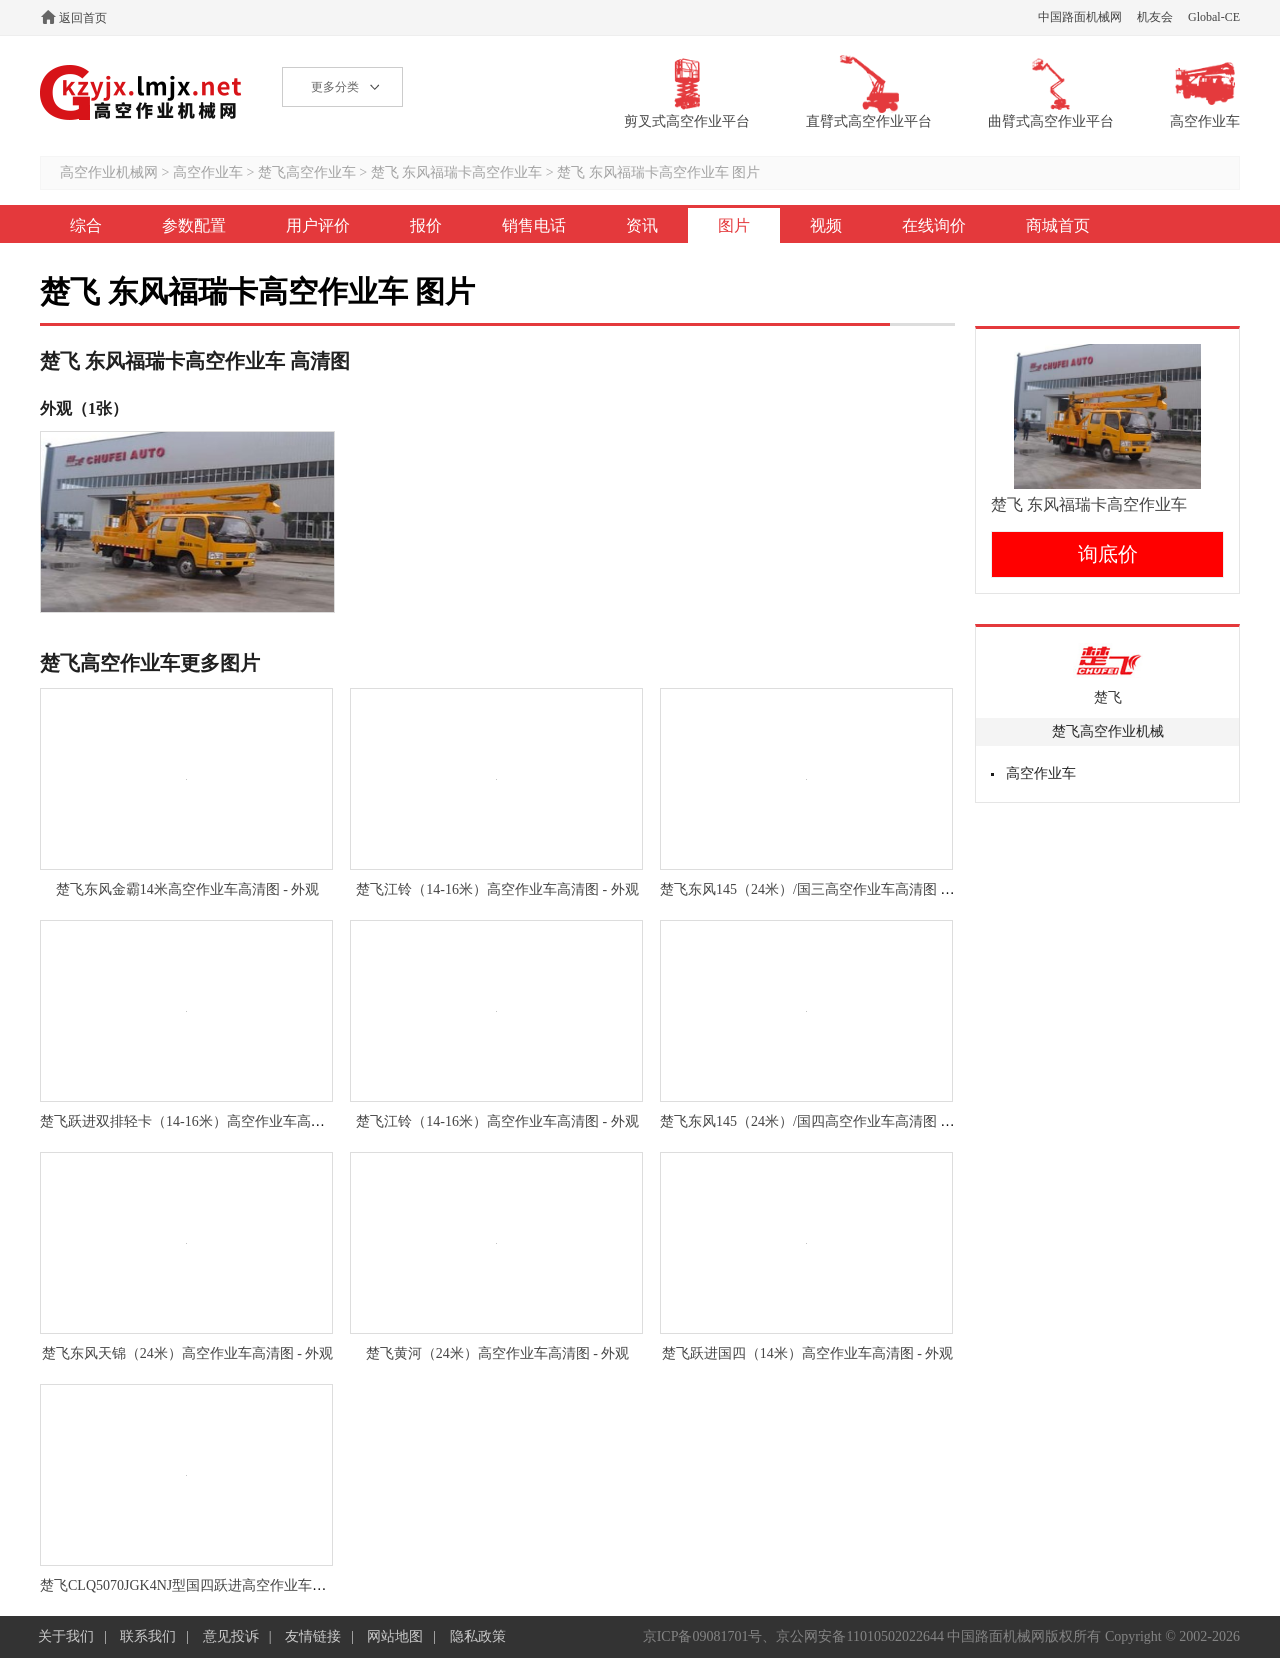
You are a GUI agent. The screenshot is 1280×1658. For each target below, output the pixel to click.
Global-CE (1214, 17)
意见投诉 (231, 1636)
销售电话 (534, 225)
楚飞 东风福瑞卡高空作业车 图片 (658, 172)
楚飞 (1108, 697)
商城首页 (1058, 225)
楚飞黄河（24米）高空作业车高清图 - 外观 (498, 1353)
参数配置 (194, 225)
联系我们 (148, 1636)
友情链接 (313, 1636)
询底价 (1108, 554)
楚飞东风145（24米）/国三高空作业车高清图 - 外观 (818, 889)
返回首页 (83, 18)
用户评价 (318, 225)
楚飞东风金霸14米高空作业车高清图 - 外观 (188, 889)
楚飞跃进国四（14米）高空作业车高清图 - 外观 (808, 1353)
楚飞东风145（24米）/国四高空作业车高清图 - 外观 (818, 1121)
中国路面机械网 (1080, 17)
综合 (86, 225)
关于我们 (66, 1636)
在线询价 (934, 225)
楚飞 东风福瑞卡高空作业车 (458, 172)
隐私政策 (478, 1636)
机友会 (1155, 17)
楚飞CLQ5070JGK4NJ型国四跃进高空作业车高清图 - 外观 (217, 1585)
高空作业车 (208, 172)
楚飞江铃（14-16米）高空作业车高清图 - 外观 (497, 889)
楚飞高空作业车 (307, 172)
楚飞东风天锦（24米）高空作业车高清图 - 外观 (188, 1353)
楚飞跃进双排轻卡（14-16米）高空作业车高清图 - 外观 (209, 1121)
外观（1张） (84, 408)
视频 (826, 225)
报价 (426, 225)
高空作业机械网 (141, 92)
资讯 (642, 225)
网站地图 (395, 1636)
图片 (734, 225)
